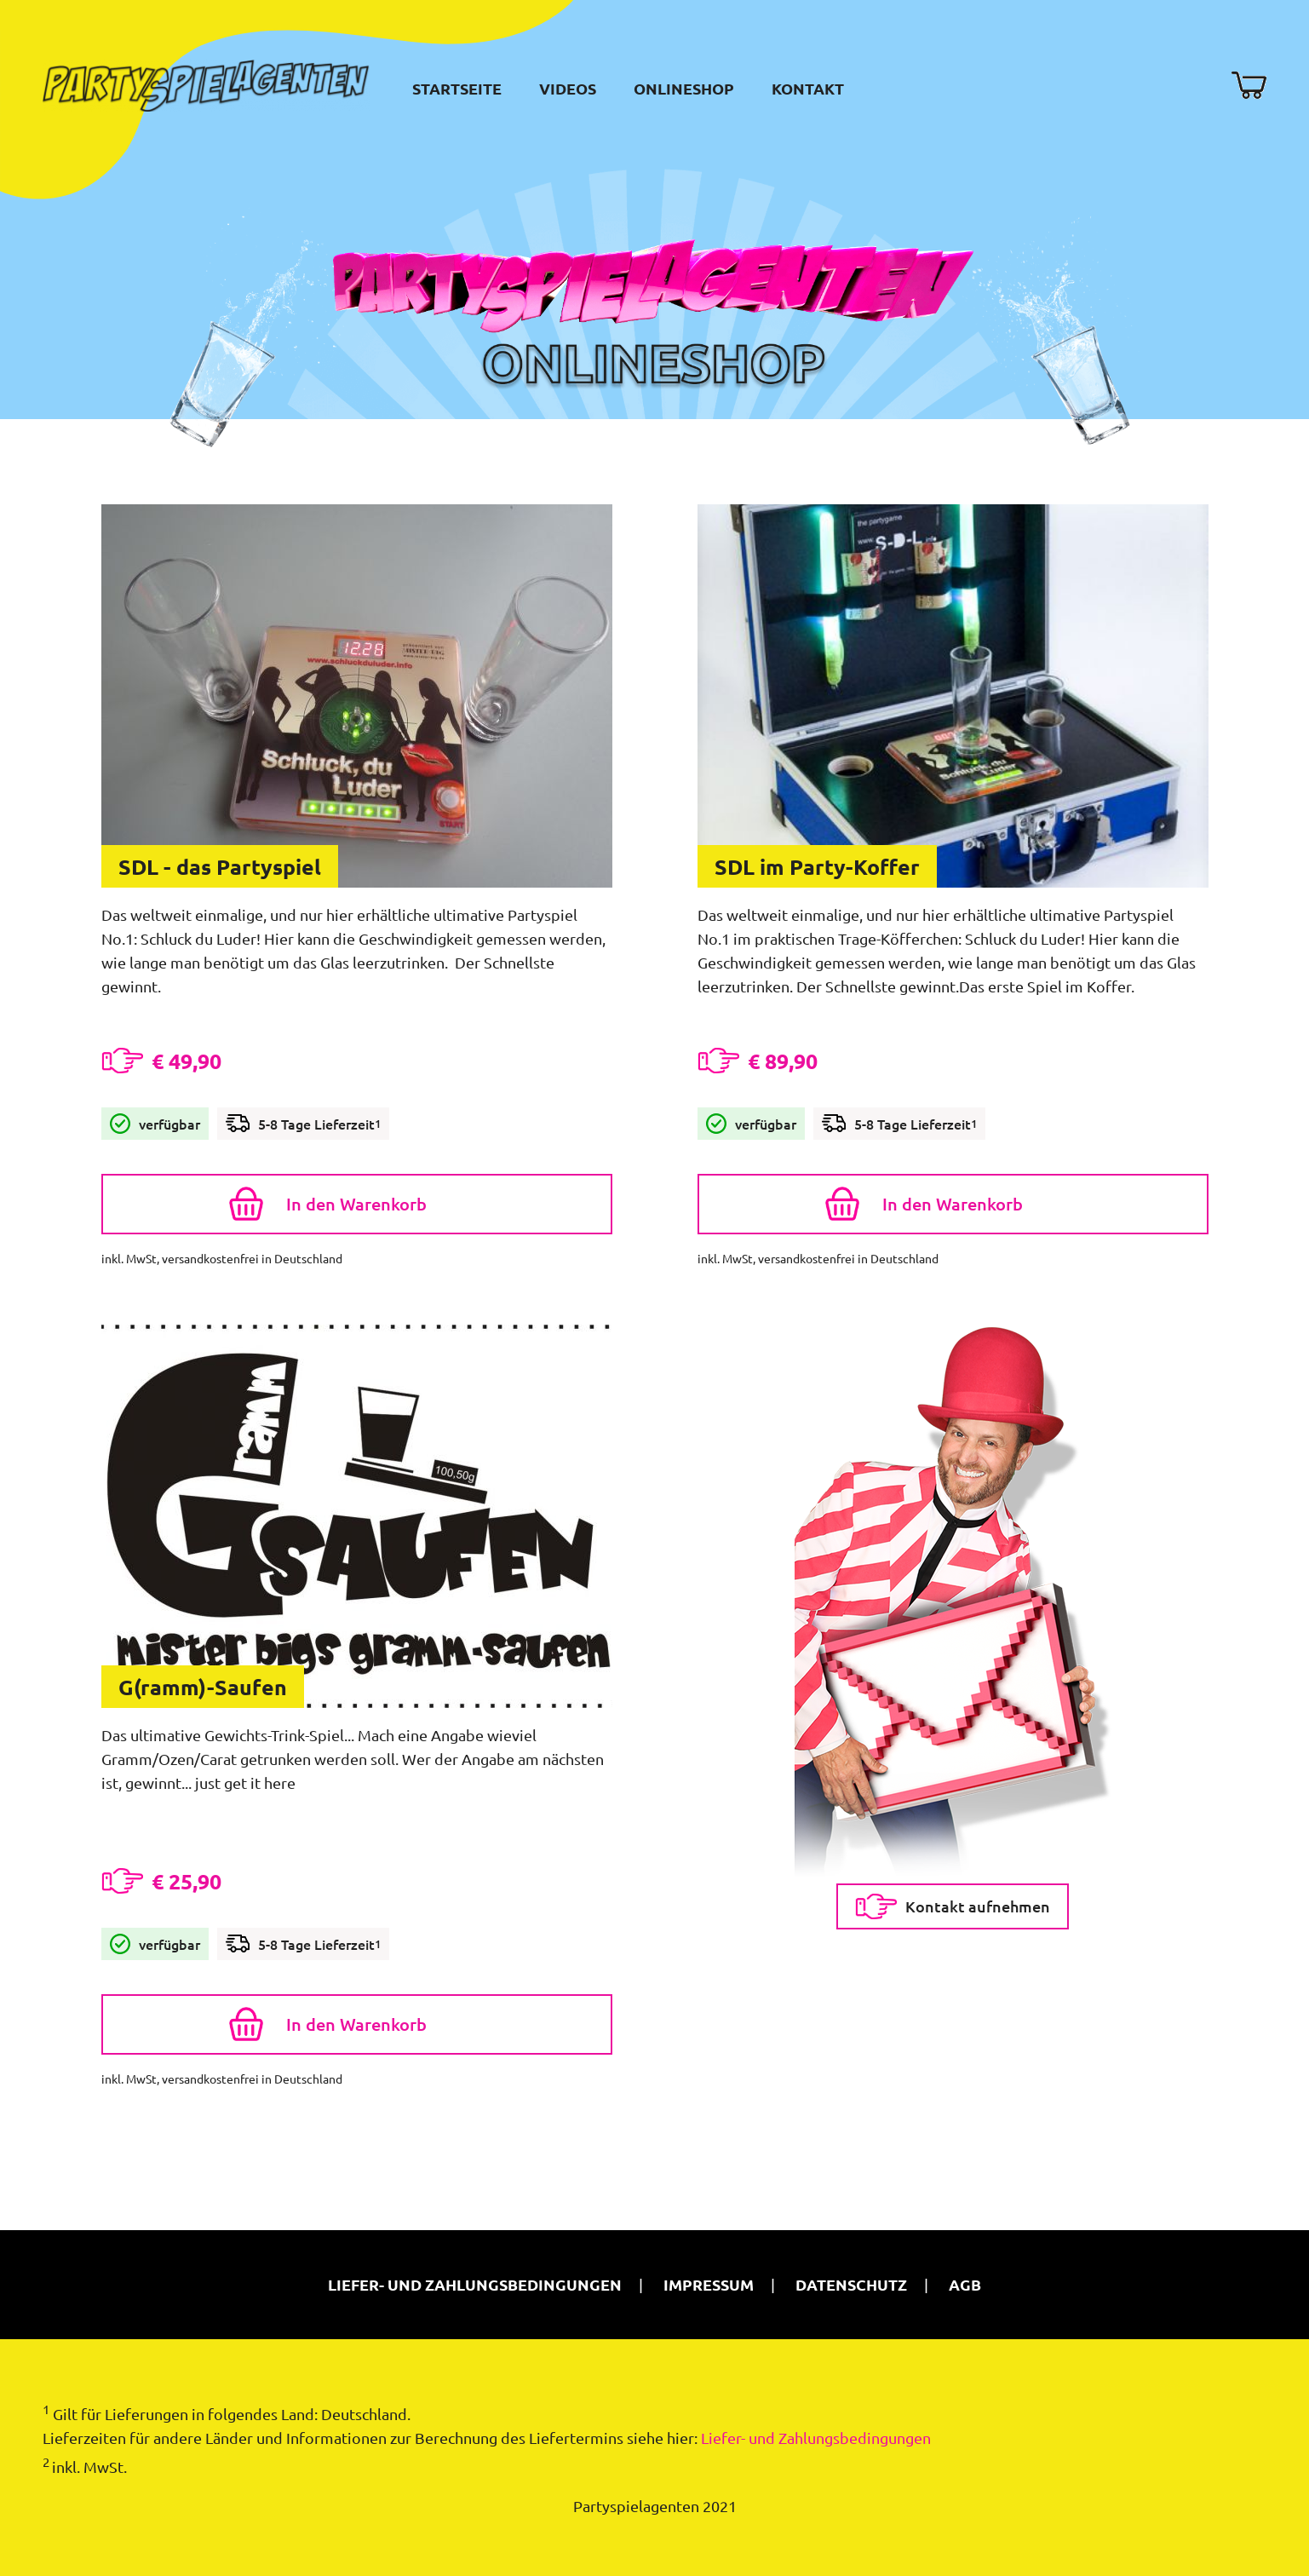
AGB (965, 2284)
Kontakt (808, 88)
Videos (567, 88)
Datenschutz (851, 2284)
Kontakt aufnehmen (952, 1906)
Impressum (708, 2284)
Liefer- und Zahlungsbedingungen (475, 2284)
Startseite (457, 88)
